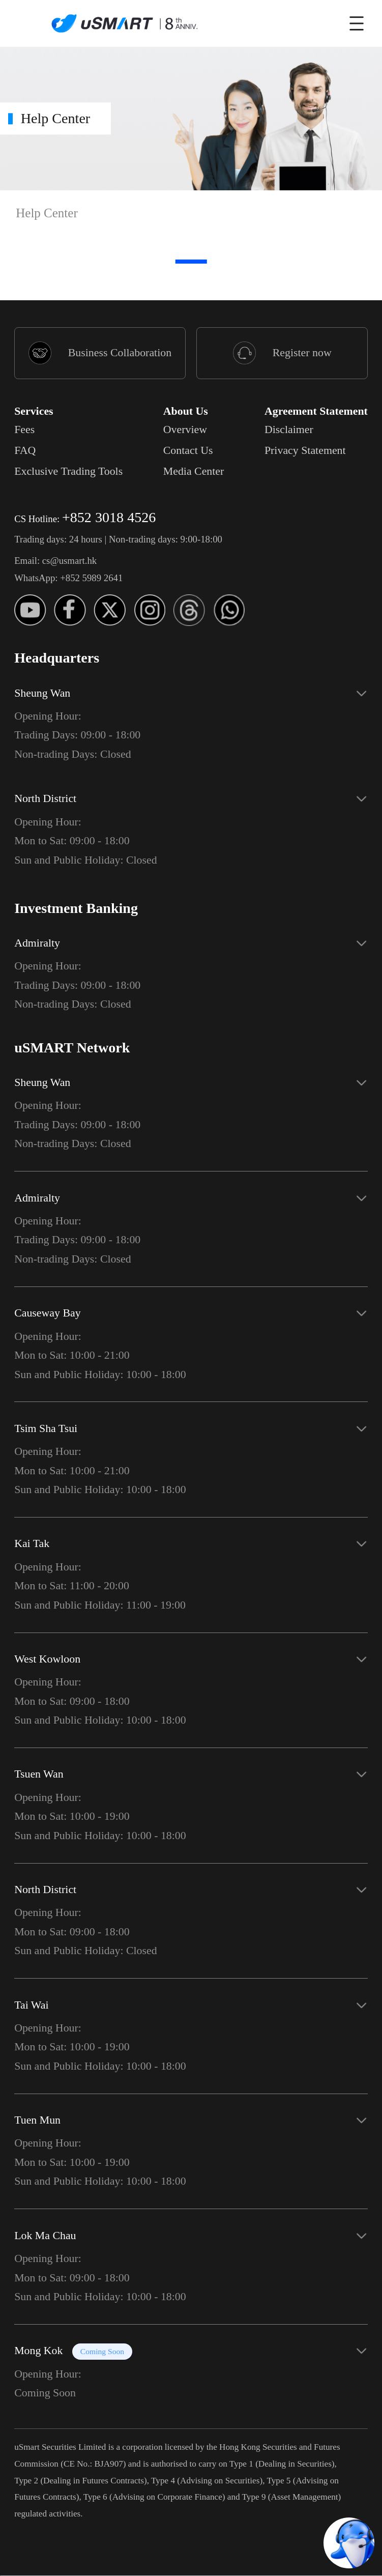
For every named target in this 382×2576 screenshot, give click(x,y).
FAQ (25, 450)
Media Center (193, 471)
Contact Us (188, 450)
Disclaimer (289, 429)
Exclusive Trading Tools (68, 471)
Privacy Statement (305, 450)
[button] (191, 719)
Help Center (46, 213)
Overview (185, 429)
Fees (24, 429)
